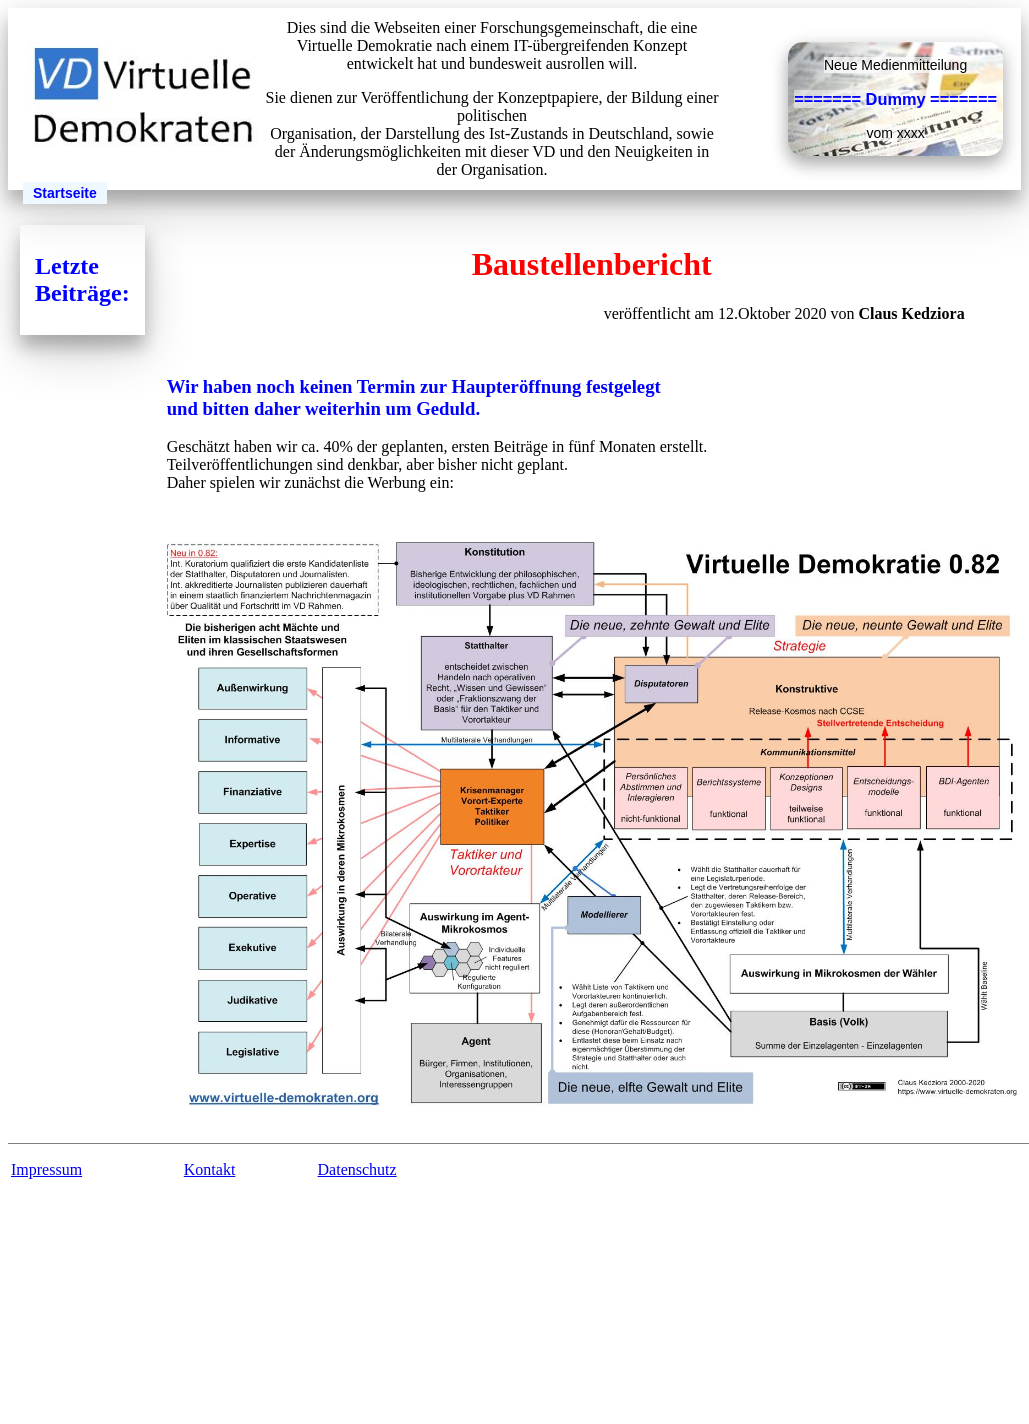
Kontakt (210, 1169)
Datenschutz (357, 1169)
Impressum (46, 1169)
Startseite (65, 193)
